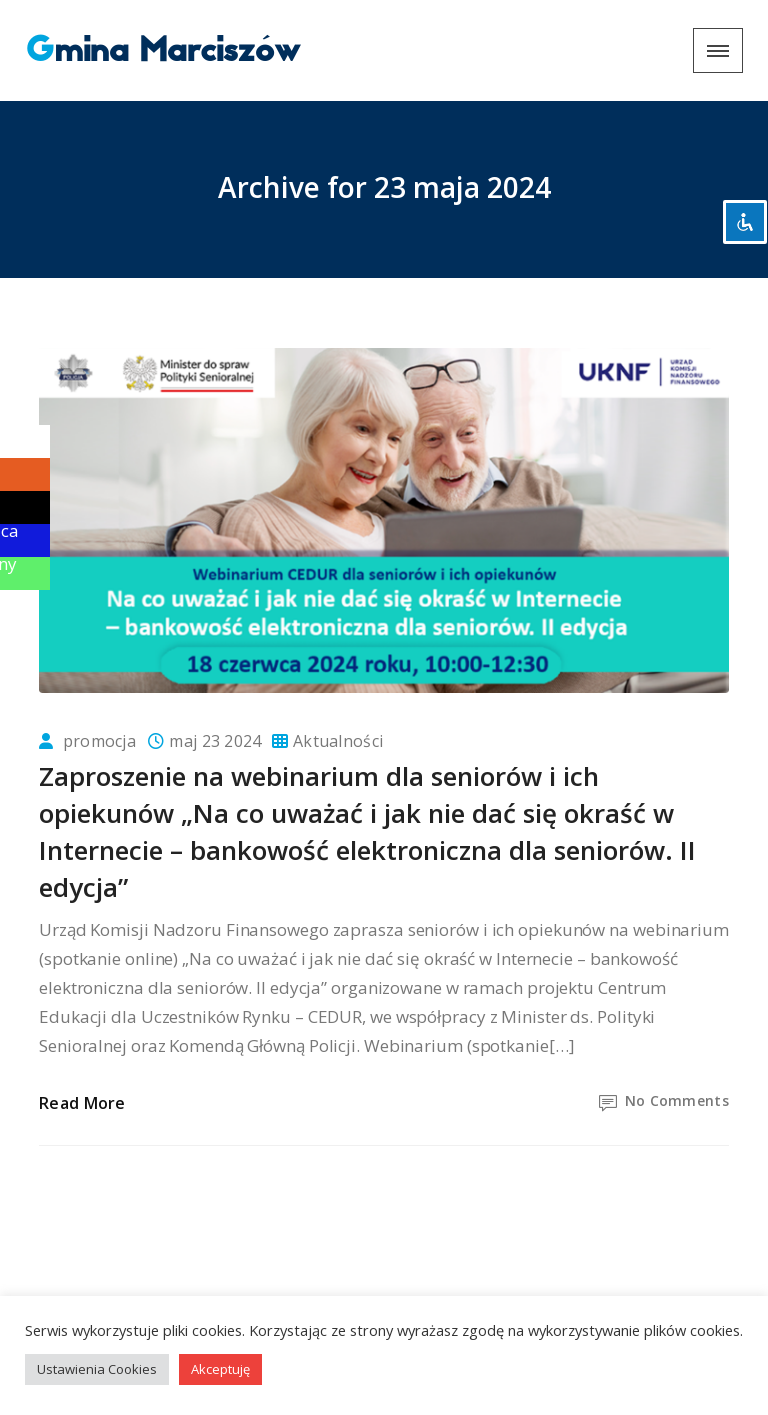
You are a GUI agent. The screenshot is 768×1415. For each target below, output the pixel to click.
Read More (82, 1103)
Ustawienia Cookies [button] (97, 1369)
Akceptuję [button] (220, 1369)
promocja (99, 741)
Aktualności (338, 741)
